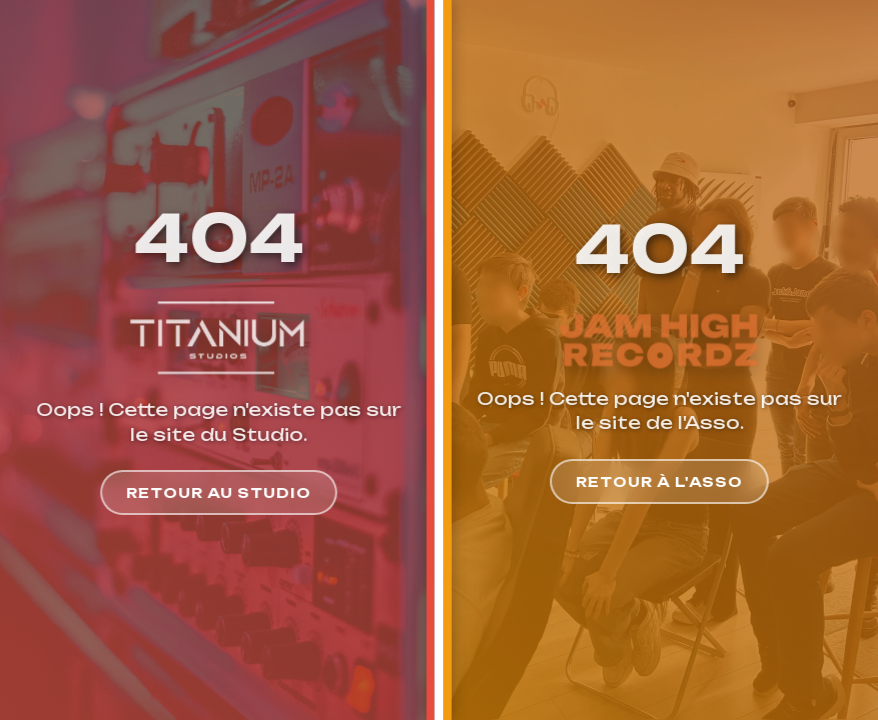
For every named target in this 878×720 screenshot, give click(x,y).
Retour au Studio (217, 492)
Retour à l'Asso (660, 481)
